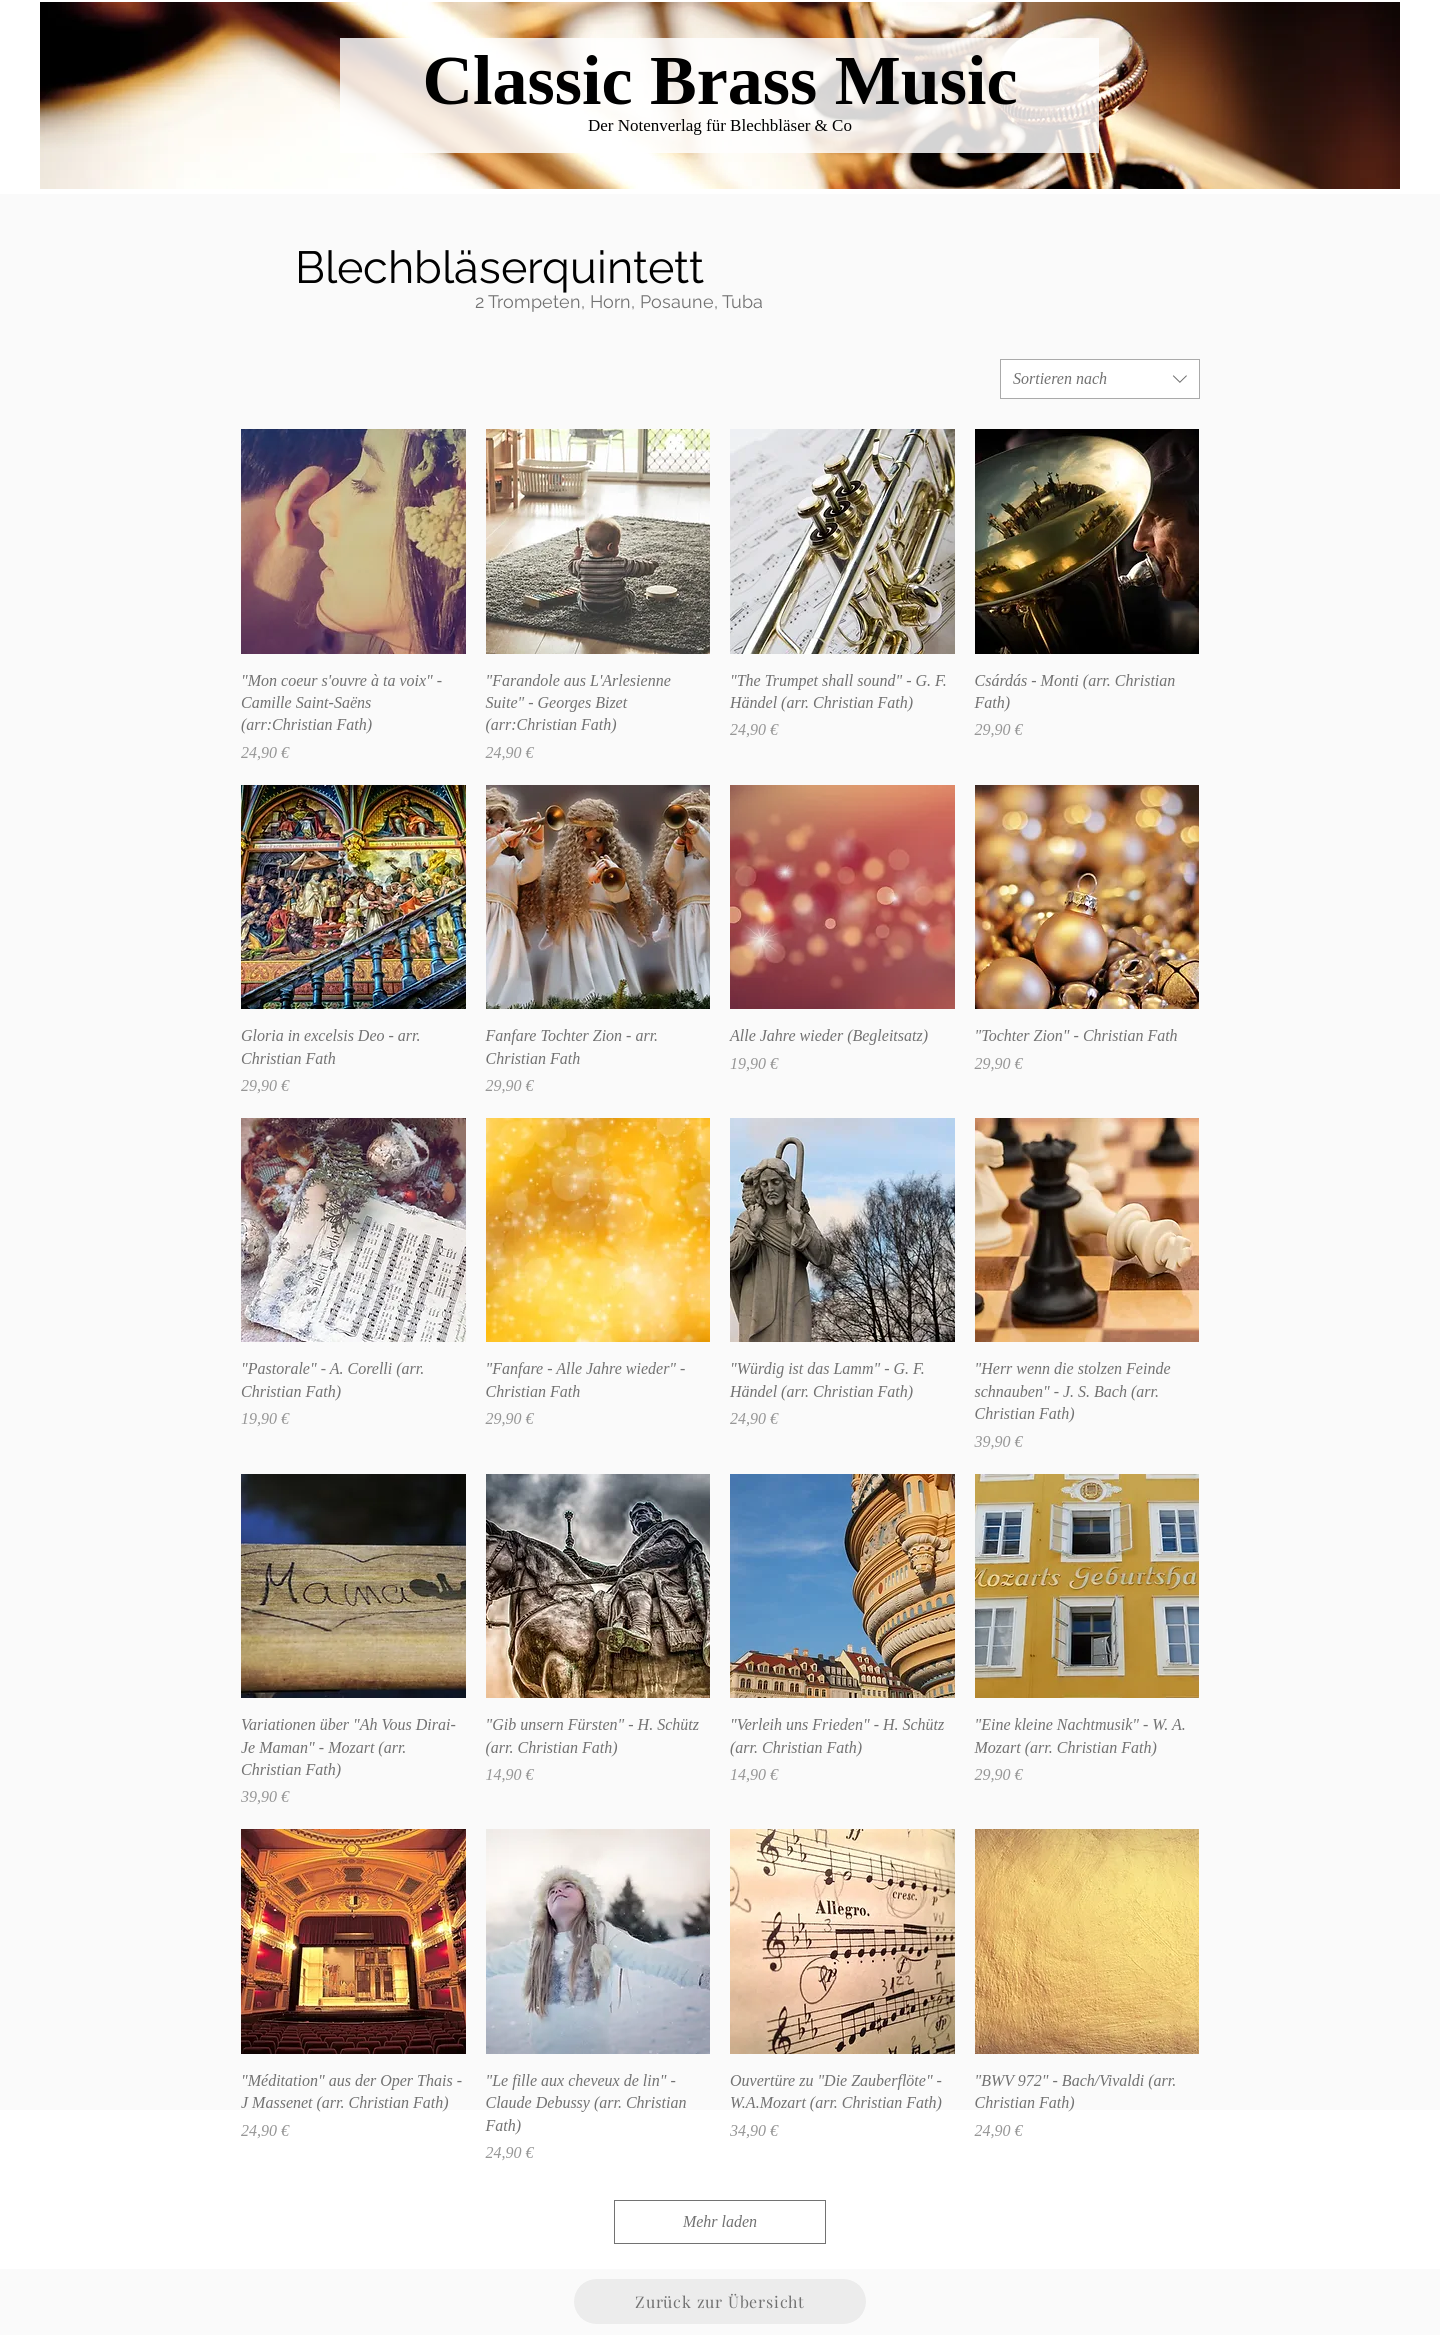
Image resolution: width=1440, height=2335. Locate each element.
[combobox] (1100, 379)
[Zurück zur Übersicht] (720, 2301)
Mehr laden (720, 2221)
